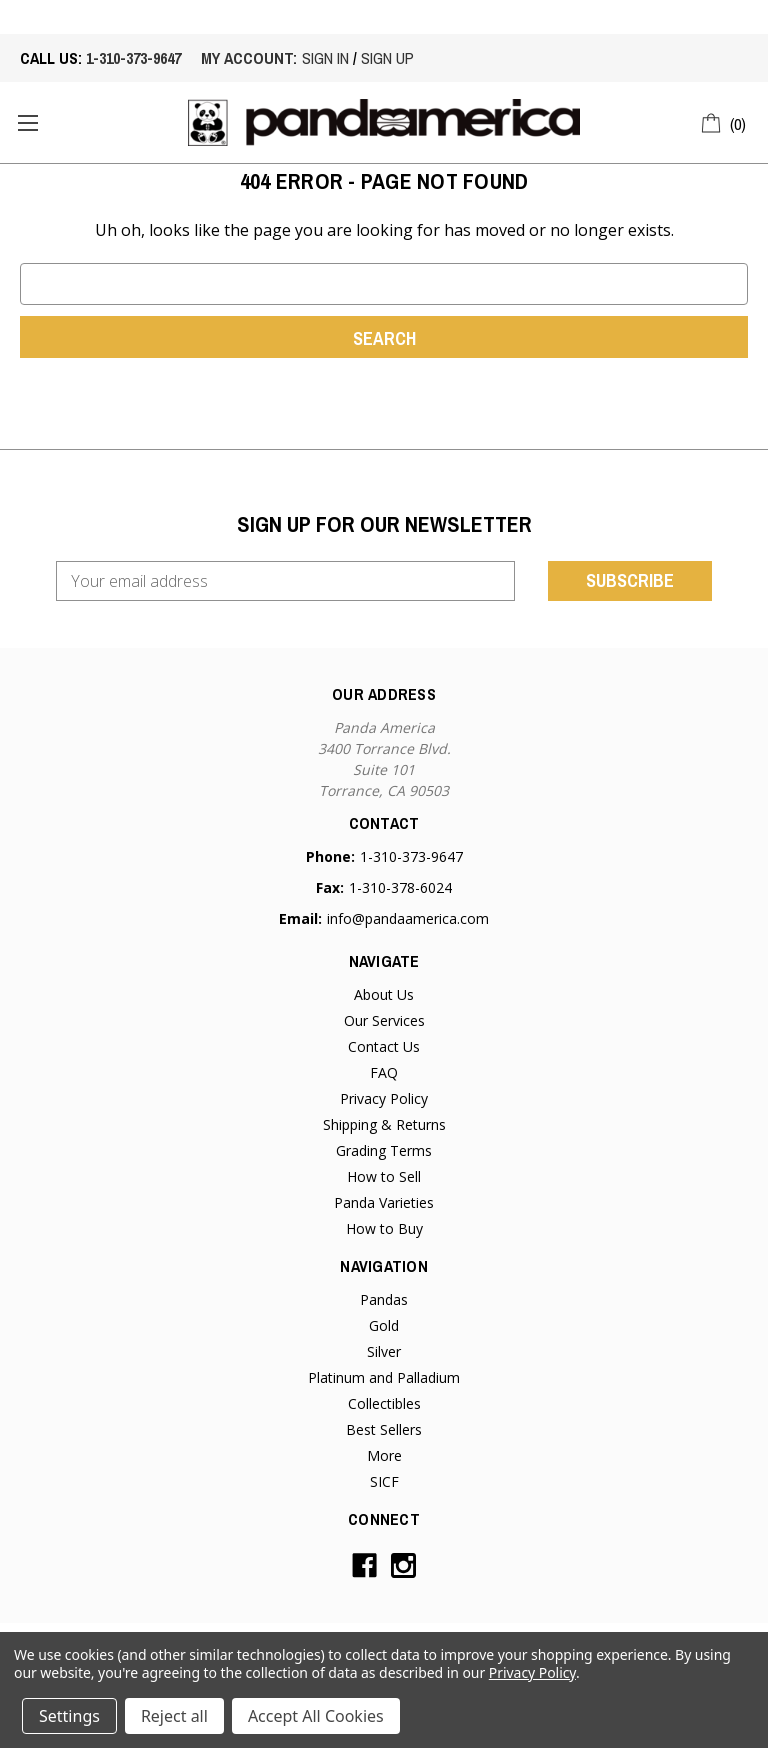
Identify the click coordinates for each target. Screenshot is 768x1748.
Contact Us (384, 1046)
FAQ (384, 1072)
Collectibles (384, 1403)
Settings (69, 1716)
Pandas (384, 1299)
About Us (384, 994)
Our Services (384, 1020)
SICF (384, 1481)
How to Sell (384, 1176)
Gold (384, 1325)
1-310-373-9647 (133, 58)
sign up (387, 58)
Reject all (174, 1716)
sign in (325, 58)
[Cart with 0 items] (724, 121)
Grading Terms (384, 1150)
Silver (384, 1351)
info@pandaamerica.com (408, 918)
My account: (249, 58)
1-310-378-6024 (400, 887)
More (384, 1455)
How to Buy (384, 1228)
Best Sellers (384, 1429)
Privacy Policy (384, 1098)
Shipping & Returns (384, 1124)
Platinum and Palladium (384, 1377)
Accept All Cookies (316, 1716)
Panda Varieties (384, 1202)
